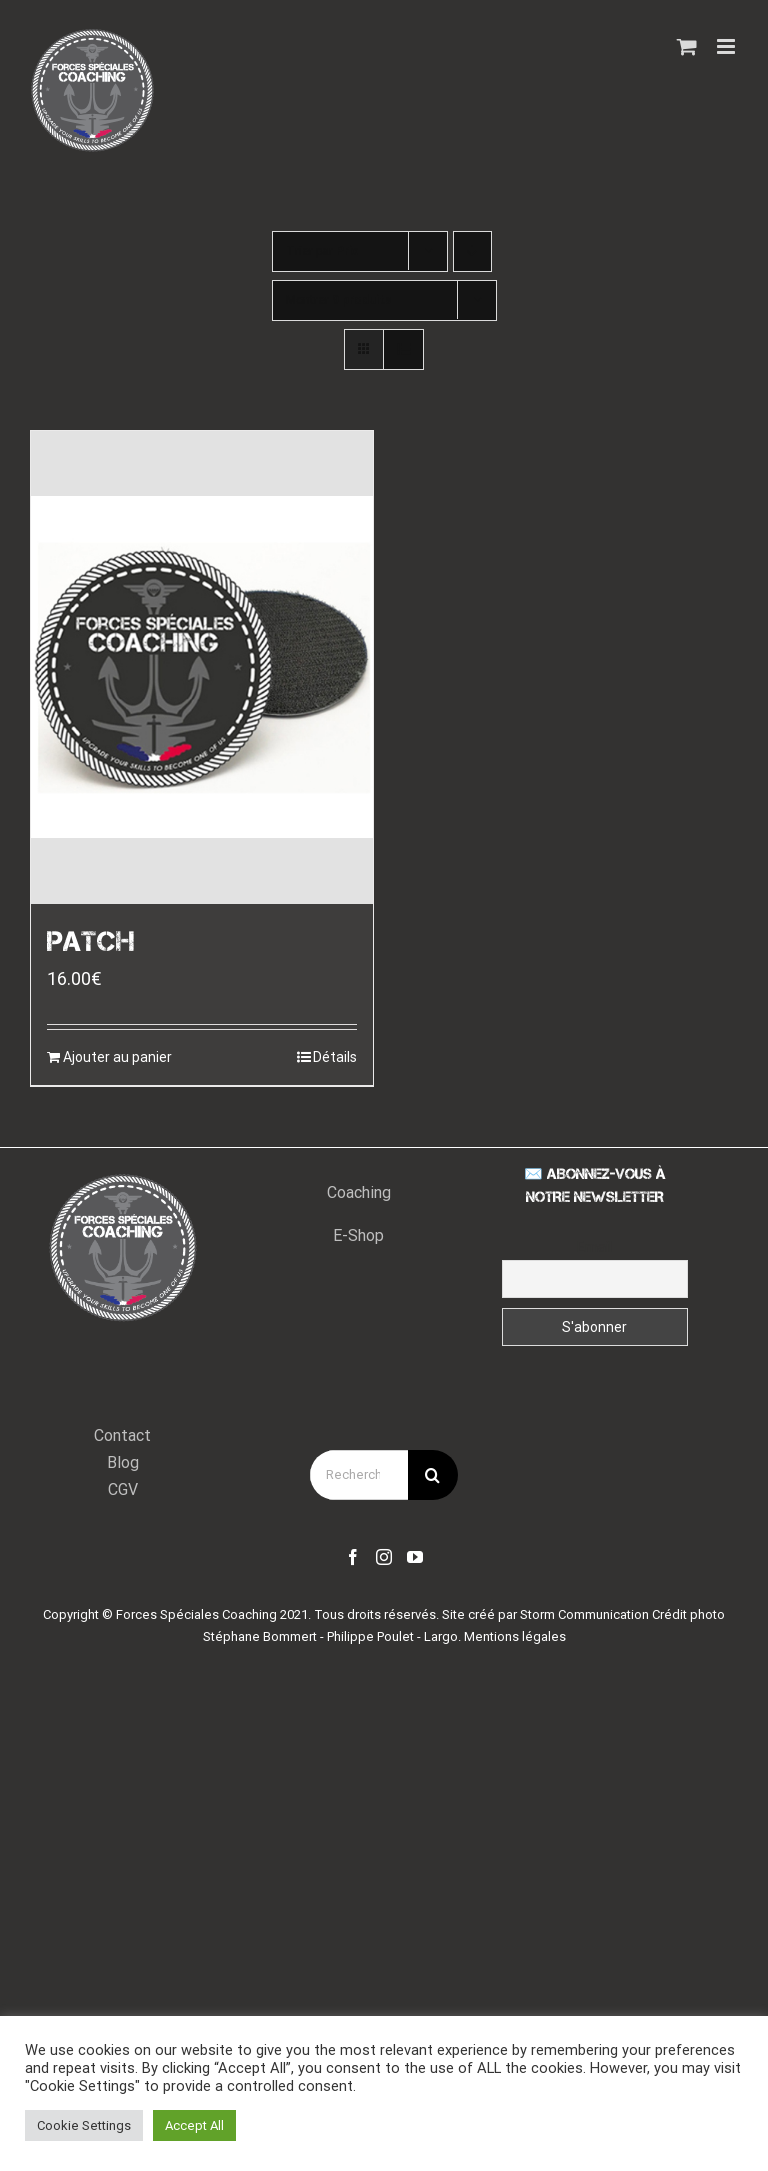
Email (594, 1247)
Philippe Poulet (370, 1636)
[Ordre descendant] (472, 251)
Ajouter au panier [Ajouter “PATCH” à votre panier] (117, 1057)
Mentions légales (515, 1636)
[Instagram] (384, 1557)
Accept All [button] (194, 2125)
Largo (441, 1636)
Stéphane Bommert (260, 1636)
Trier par (322, 251)
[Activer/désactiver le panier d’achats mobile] (687, 46)
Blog (123, 1462)
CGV (123, 1489)
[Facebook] (353, 1557)
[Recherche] (433, 1475)
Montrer (339, 300)
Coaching (359, 1192)
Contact (122, 1435)
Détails (335, 1057)
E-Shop (358, 1235)
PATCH (91, 941)
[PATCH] (202, 667)
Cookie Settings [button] (84, 2125)
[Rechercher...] (359, 1475)
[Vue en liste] (403, 349)
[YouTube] (415, 1557)
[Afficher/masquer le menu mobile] (727, 46)
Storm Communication (584, 1614)
